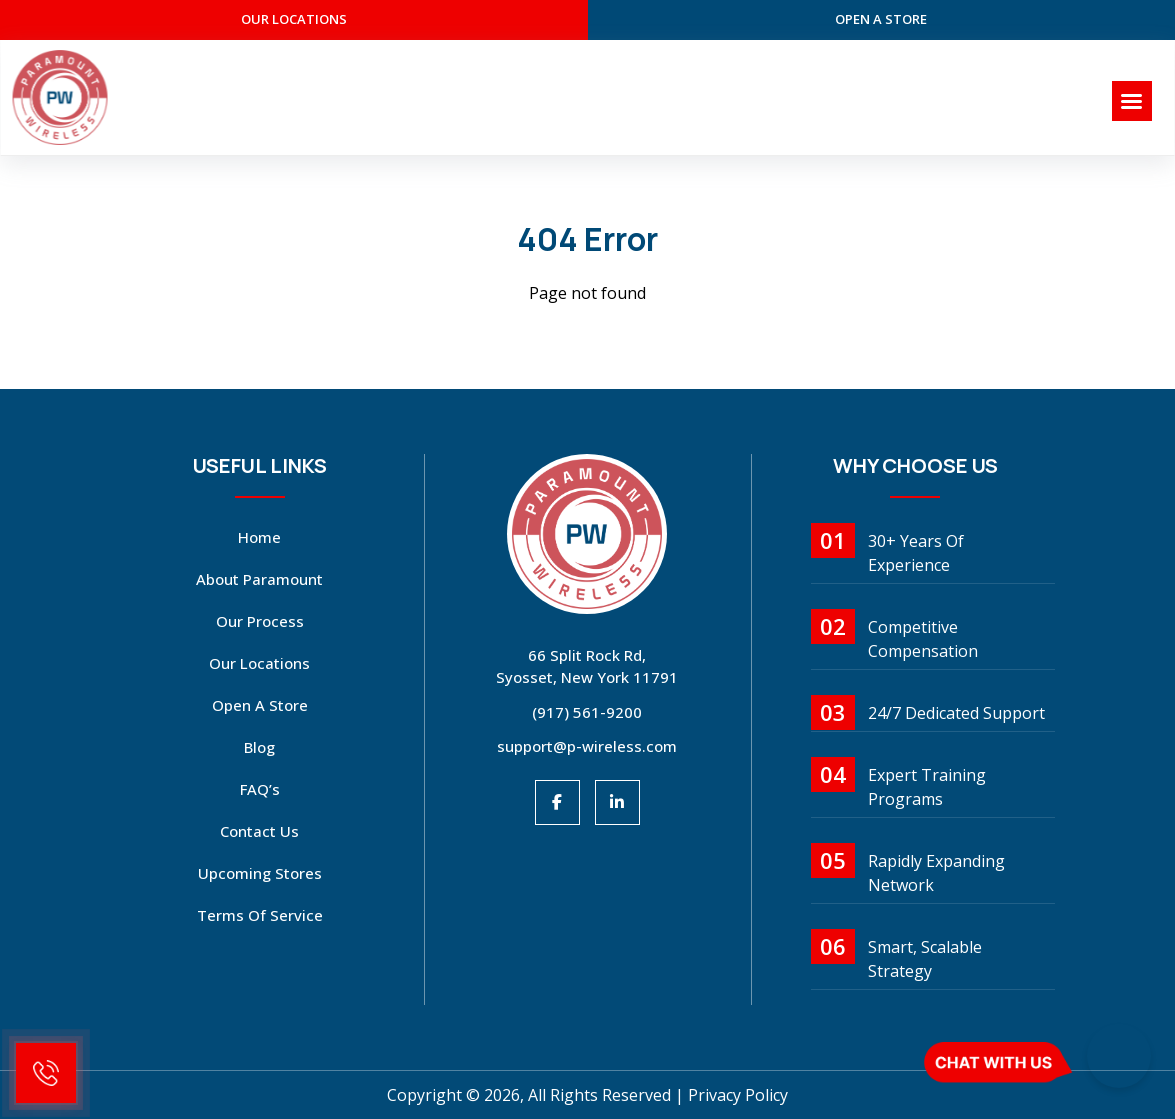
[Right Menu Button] (1132, 101)
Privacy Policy (738, 1095)
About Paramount (259, 579)
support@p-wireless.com (587, 746)
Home (259, 537)
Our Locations (259, 663)
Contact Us (259, 831)
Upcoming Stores (260, 873)
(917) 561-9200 (587, 712)
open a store (881, 19)
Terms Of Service (260, 915)
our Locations (294, 19)
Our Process (260, 621)
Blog (259, 747)
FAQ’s (260, 789)
